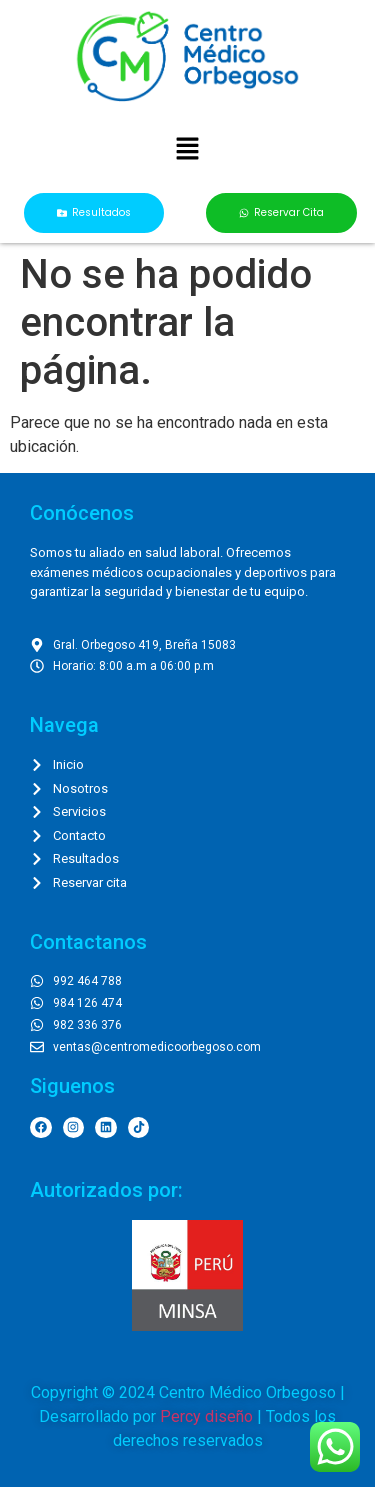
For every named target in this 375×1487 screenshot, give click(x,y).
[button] (187, 151)
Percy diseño (206, 1416)
